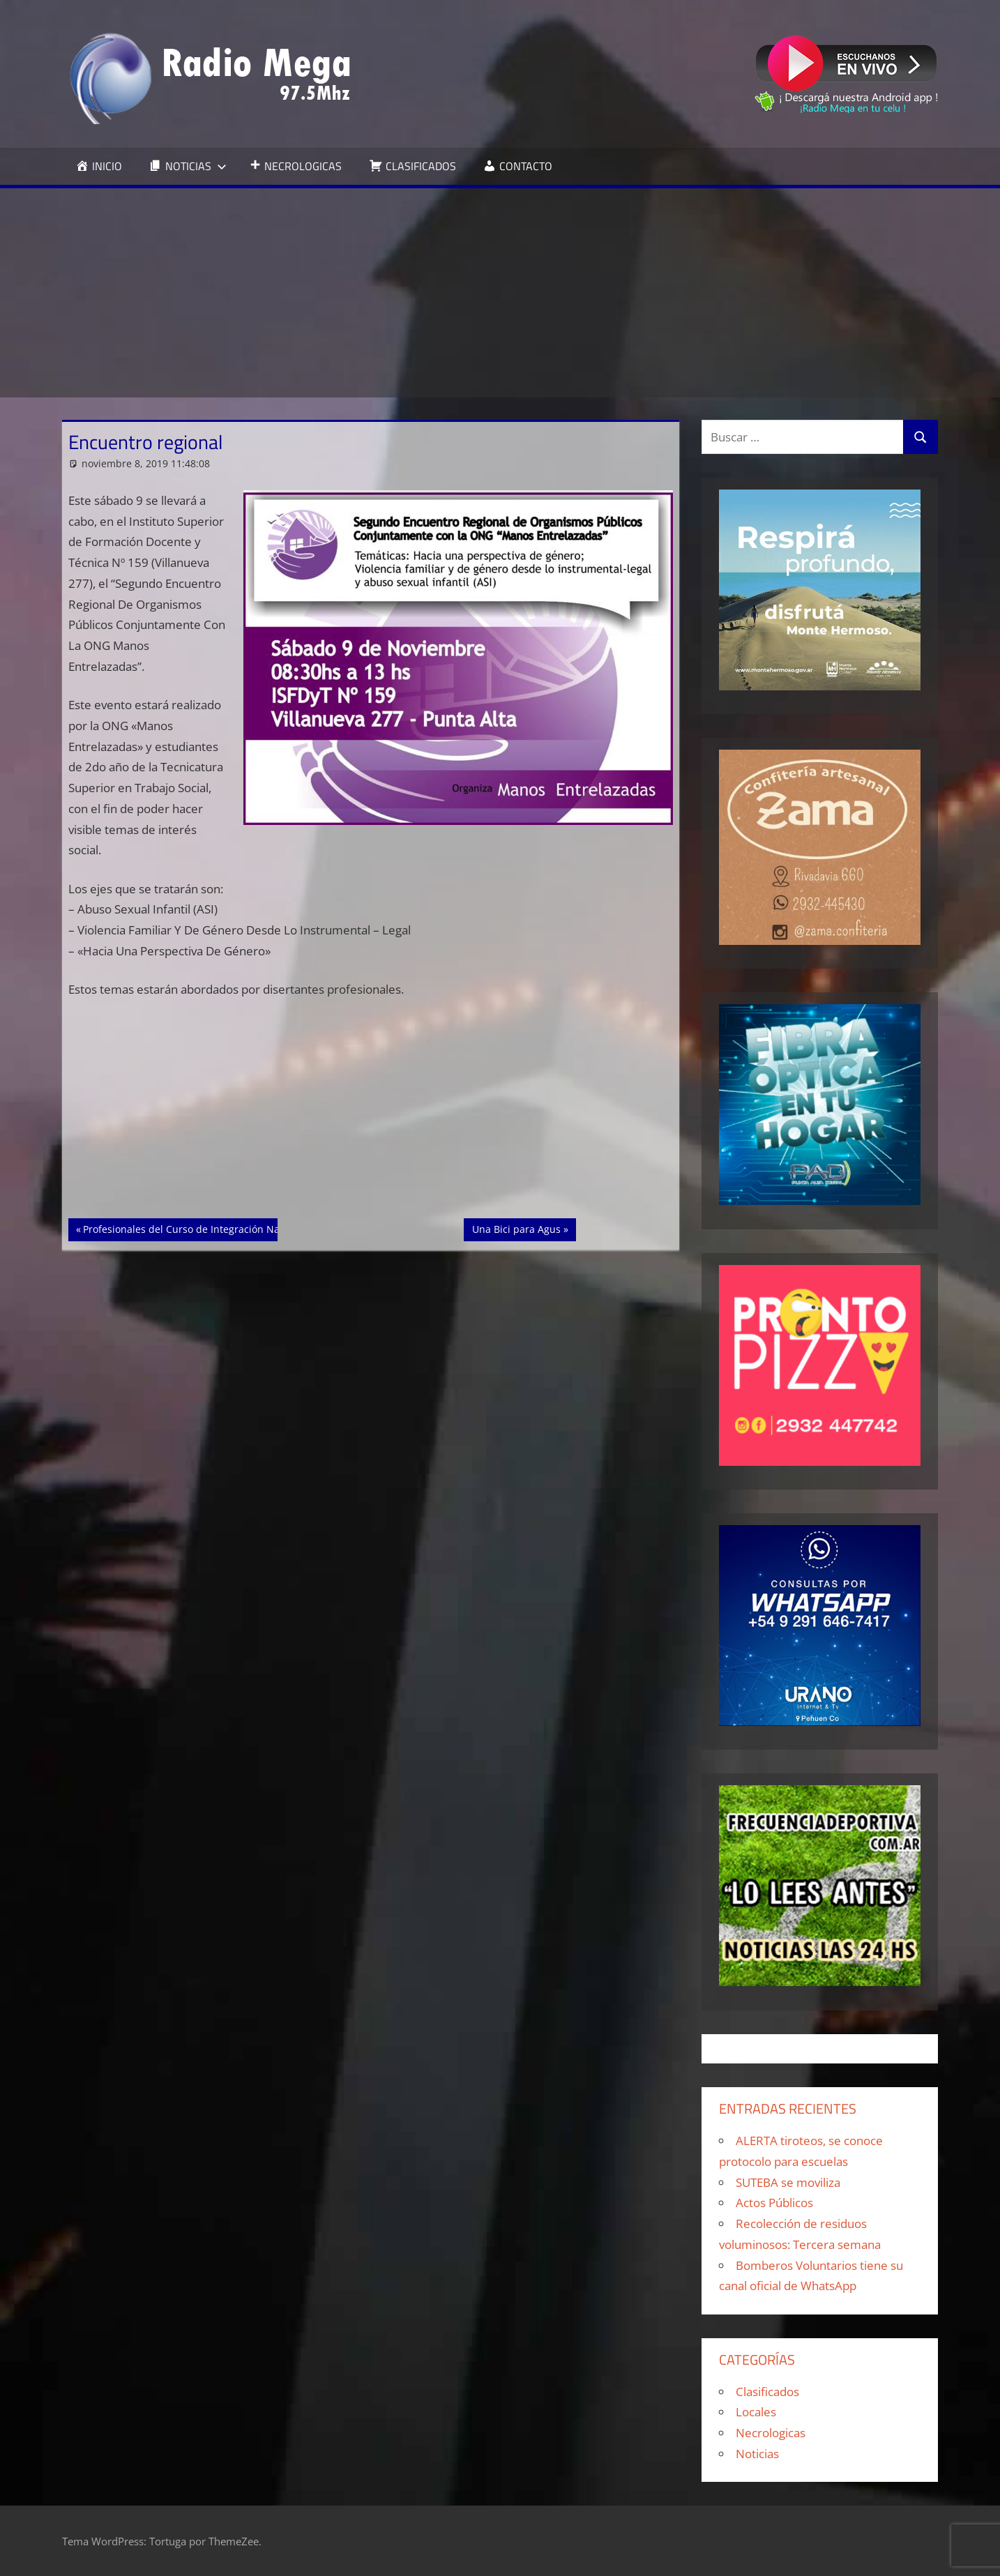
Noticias (757, 2454)
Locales (756, 2412)
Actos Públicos (774, 2203)
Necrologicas (770, 2433)
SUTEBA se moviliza (788, 2182)
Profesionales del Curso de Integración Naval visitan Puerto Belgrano (243, 1228)
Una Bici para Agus (516, 1228)
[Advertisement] (500, 293)
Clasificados (767, 2392)
